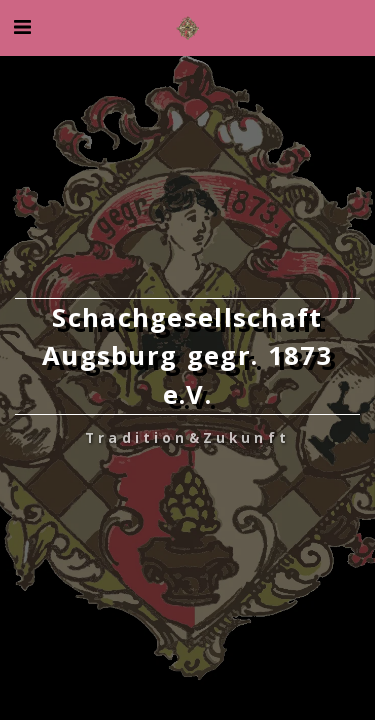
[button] (22, 26)
